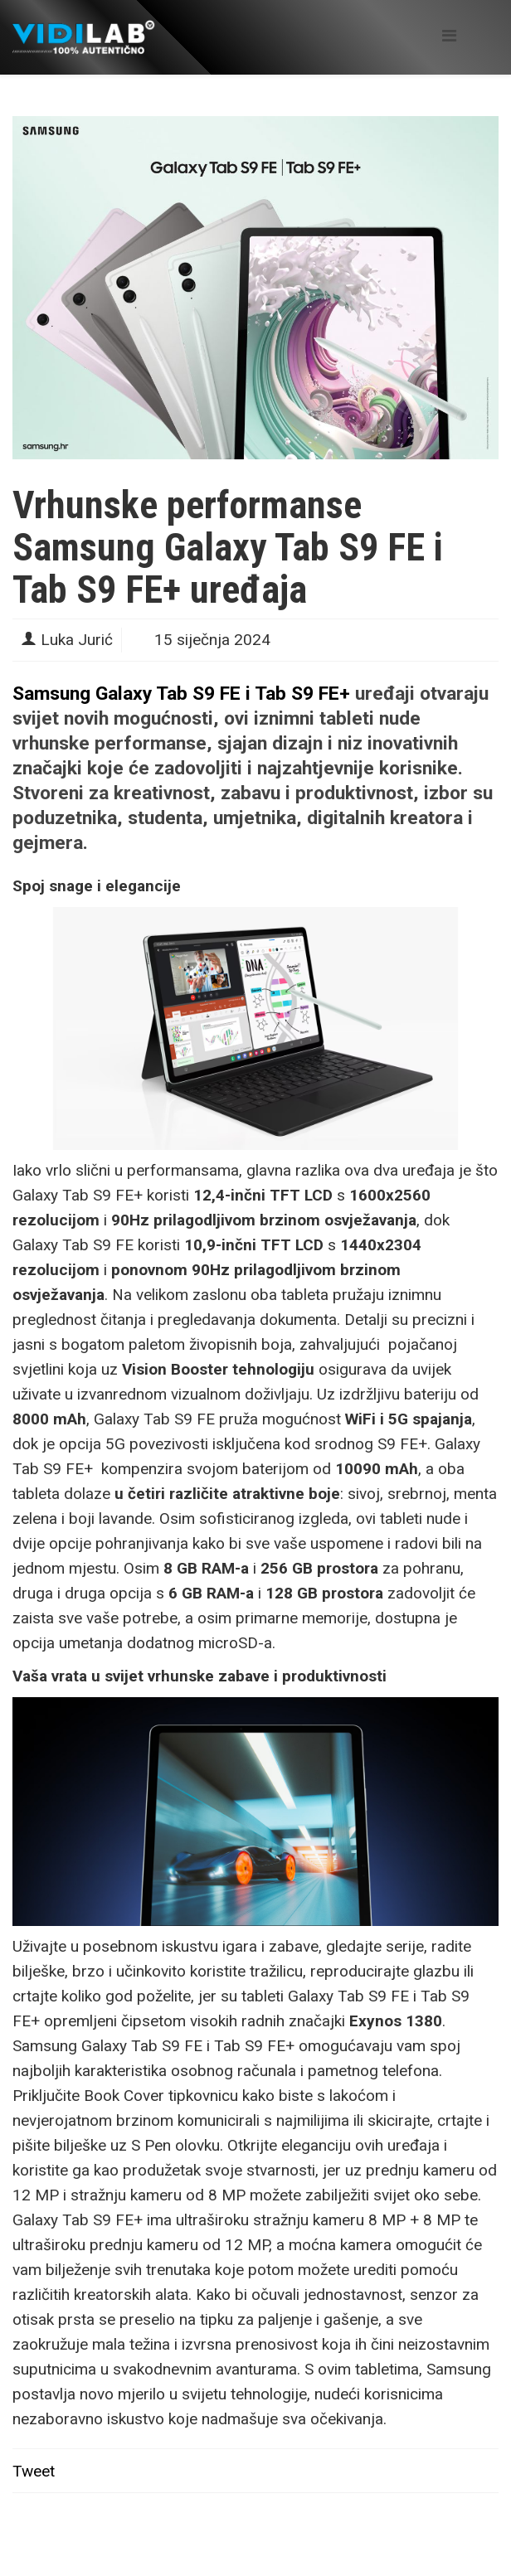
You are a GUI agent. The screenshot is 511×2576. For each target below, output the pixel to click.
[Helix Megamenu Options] (449, 36)
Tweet (33, 2471)
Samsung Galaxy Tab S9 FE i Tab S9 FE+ (181, 693)
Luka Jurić (77, 639)
